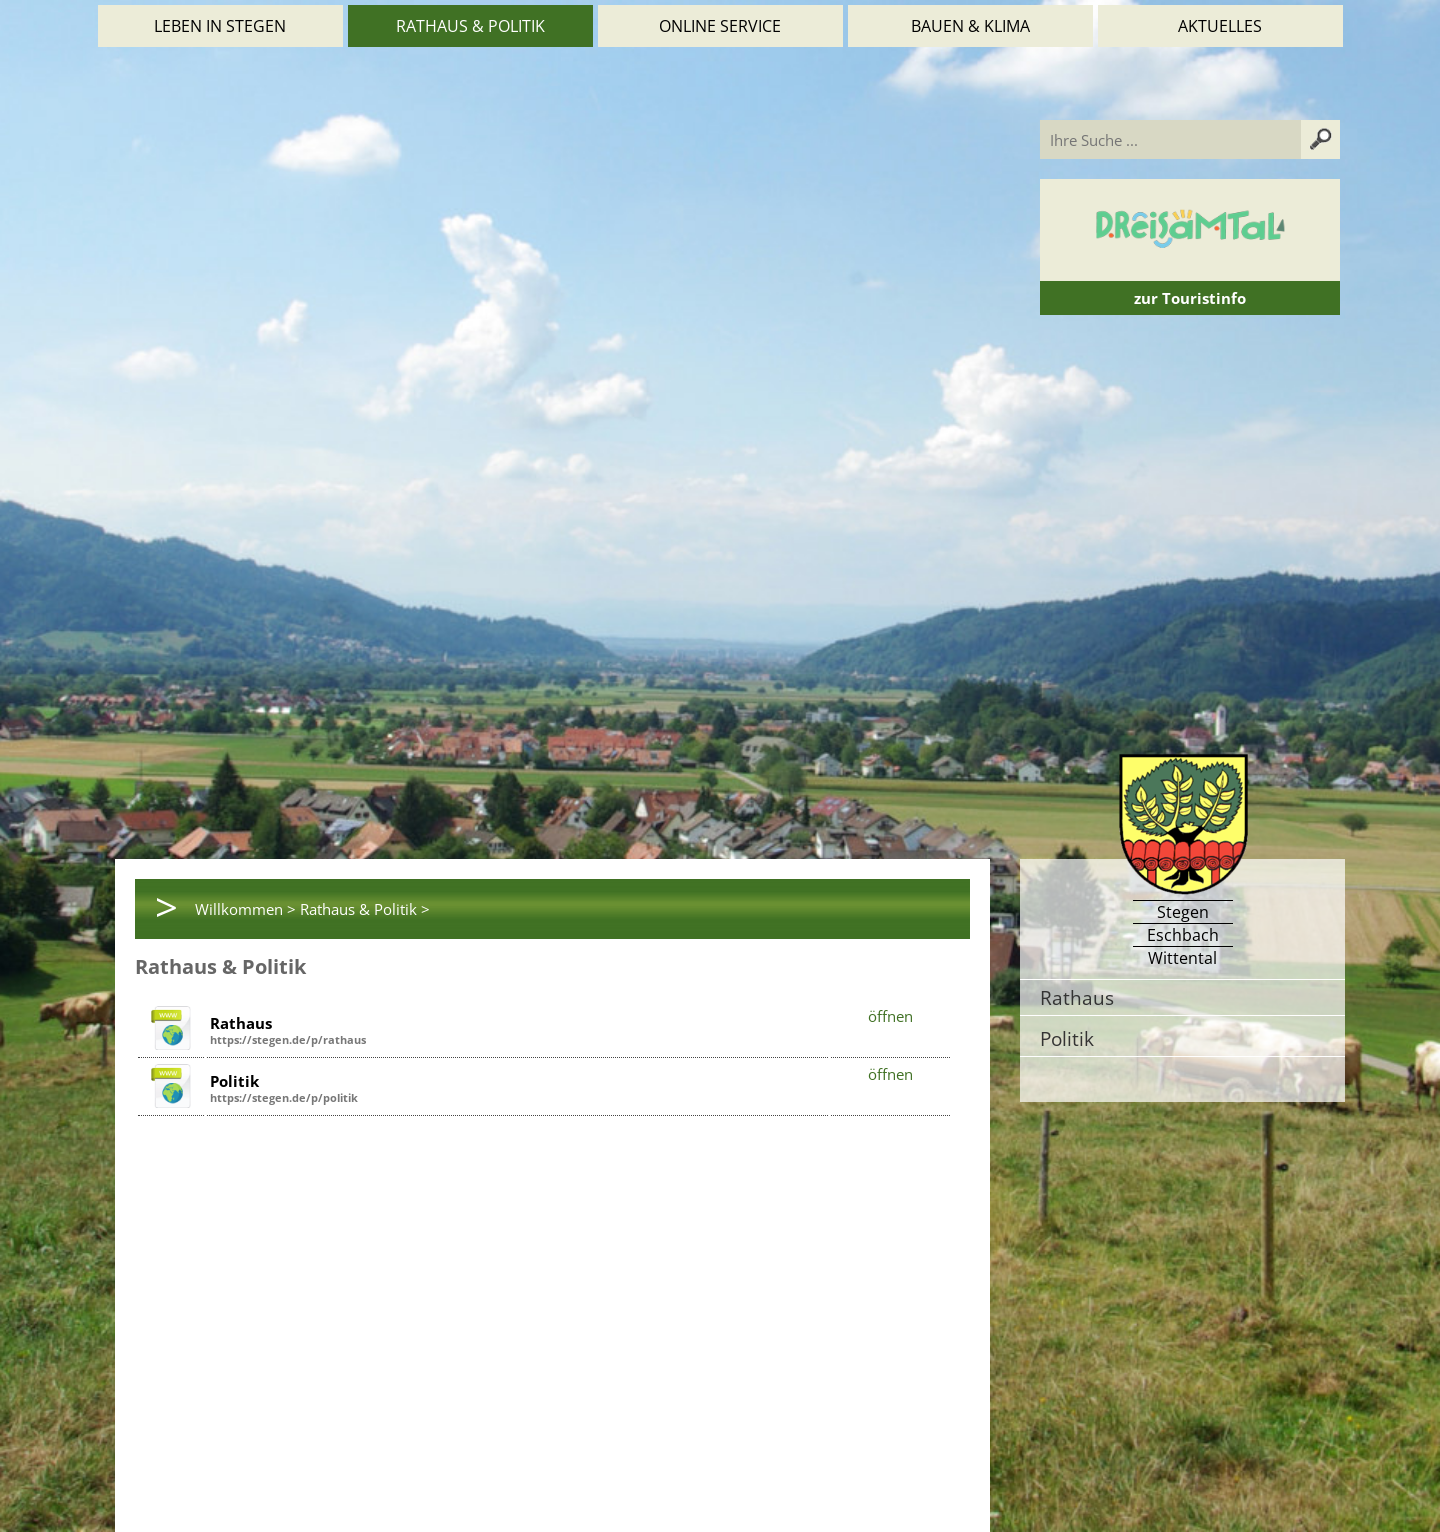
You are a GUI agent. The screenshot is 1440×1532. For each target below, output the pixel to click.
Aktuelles (1220, 26)
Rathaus (1077, 997)
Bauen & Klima (970, 26)
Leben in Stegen (220, 26)
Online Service (720, 26)
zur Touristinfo (1190, 298)
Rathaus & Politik (470, 26)
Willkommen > (245, 909)
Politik (1067, 1038)
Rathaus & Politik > (365, 909)
